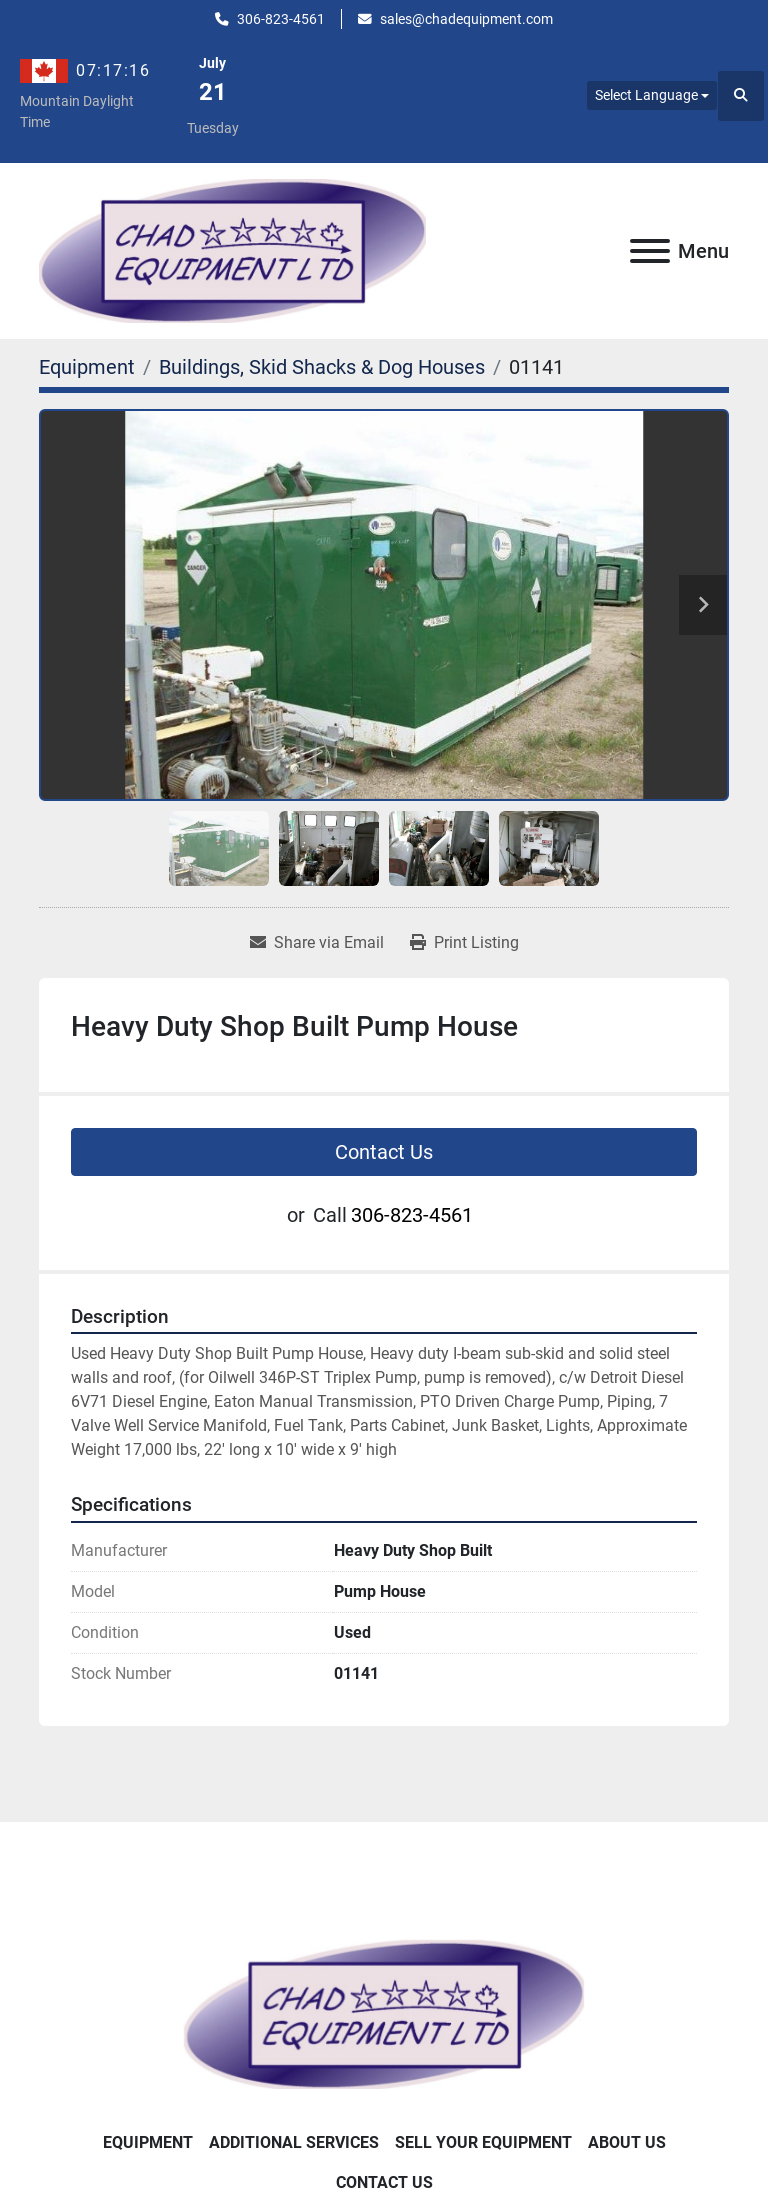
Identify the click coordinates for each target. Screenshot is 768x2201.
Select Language (646, 95)
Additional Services (294, 2142)
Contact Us (384, 1152)
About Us (627, 2142)
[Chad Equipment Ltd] (384, 2012)
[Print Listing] (464, 943)
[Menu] (650, 251)
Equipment (148, 2142)
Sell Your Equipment (483, 2142)
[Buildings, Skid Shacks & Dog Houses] (322, 367)
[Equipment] (87, 367)
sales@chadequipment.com (466, 19)
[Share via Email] (317, 943)
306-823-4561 (281, 19)
